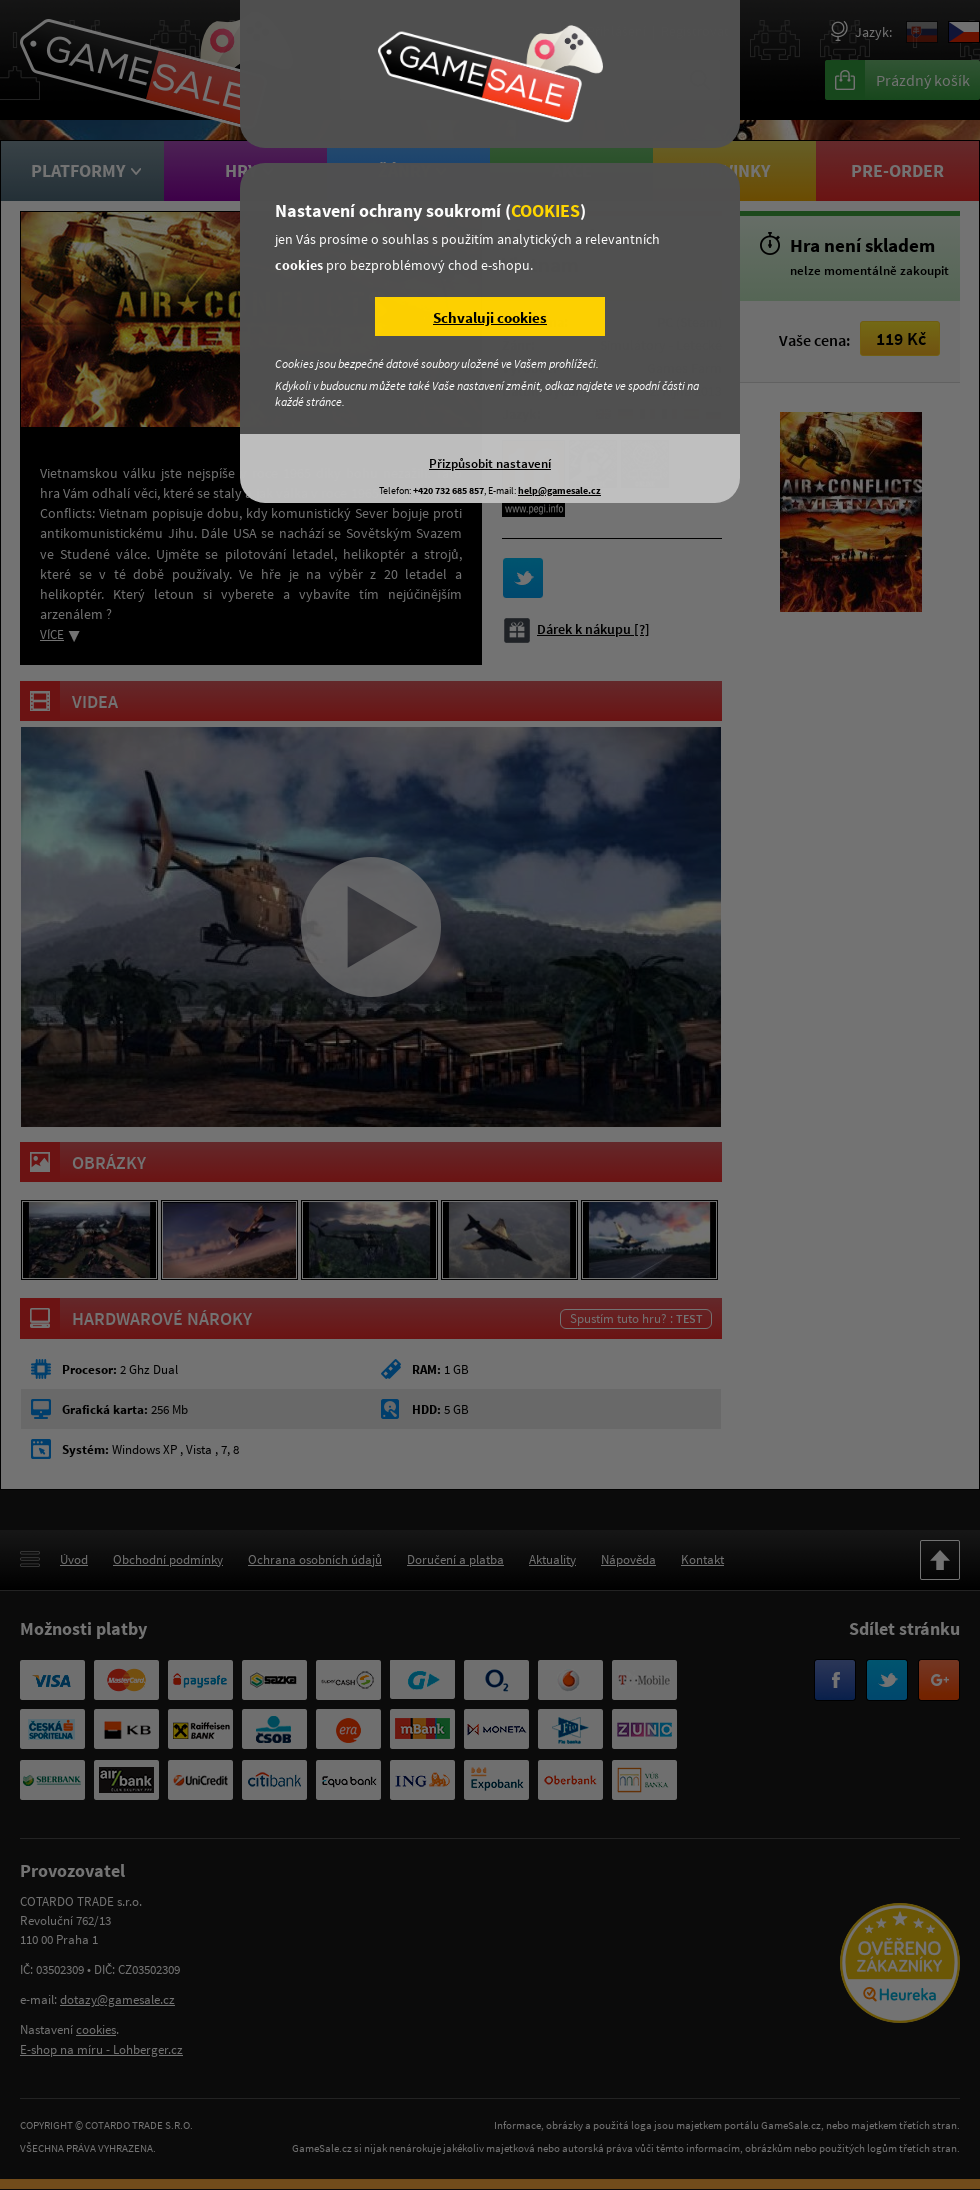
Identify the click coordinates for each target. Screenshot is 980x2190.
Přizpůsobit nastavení (490, 463)
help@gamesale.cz (559, 490)
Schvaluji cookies (490, 317)
